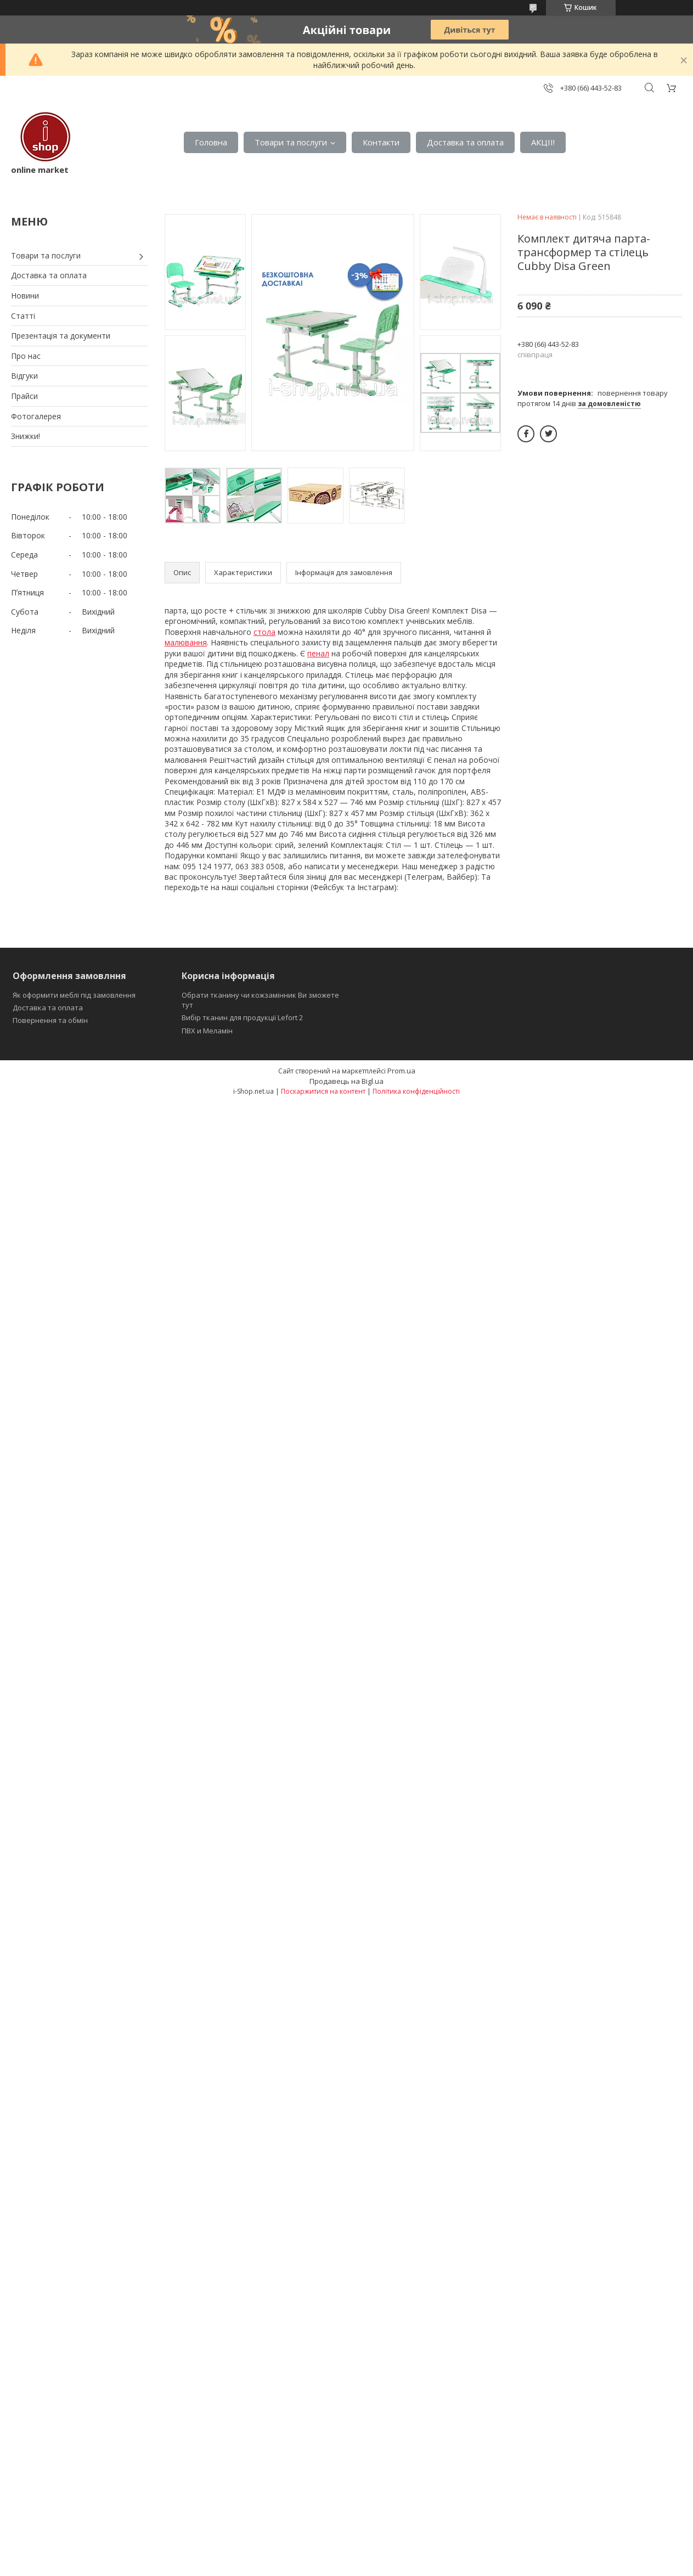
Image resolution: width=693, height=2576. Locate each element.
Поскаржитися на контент (323, 1091)
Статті (23, 316)
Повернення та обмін (50, 1020)
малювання (186, 642)
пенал (318, 653)
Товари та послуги (291, 142)
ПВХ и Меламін (207, 1031)
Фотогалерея (36, 416)
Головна (211, 142)
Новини (25, 295)
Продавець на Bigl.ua (346, 1081)
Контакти (381, 142)
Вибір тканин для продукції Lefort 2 (242, 1017)
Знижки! (25, 436)
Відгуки (24, 375)
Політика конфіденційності (416, 1091)
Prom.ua (401, 1071)
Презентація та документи (60, 335)
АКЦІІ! (543, 142)
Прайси (24, 396)
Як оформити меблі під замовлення (74, 995)
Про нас (26, 356)
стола (264, 632)
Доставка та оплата (465, 142)
